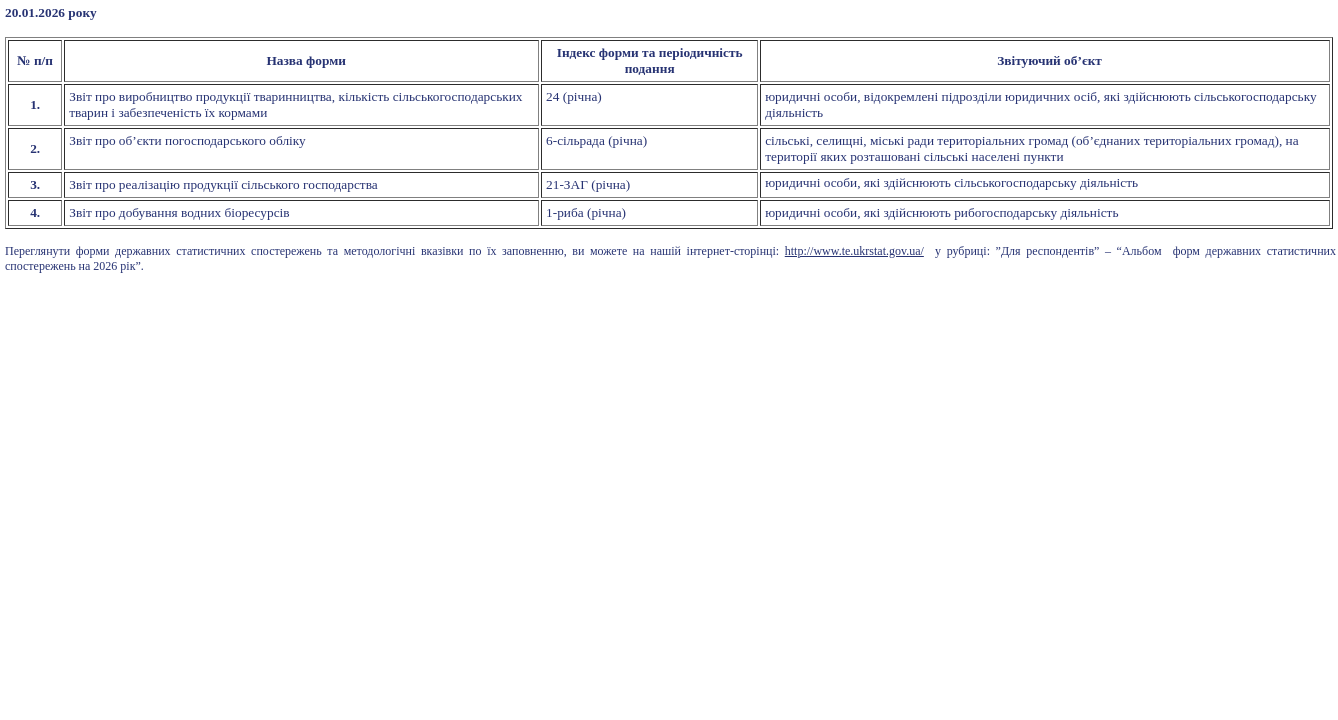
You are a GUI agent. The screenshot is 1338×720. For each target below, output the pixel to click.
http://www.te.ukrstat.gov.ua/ (854, 251)
